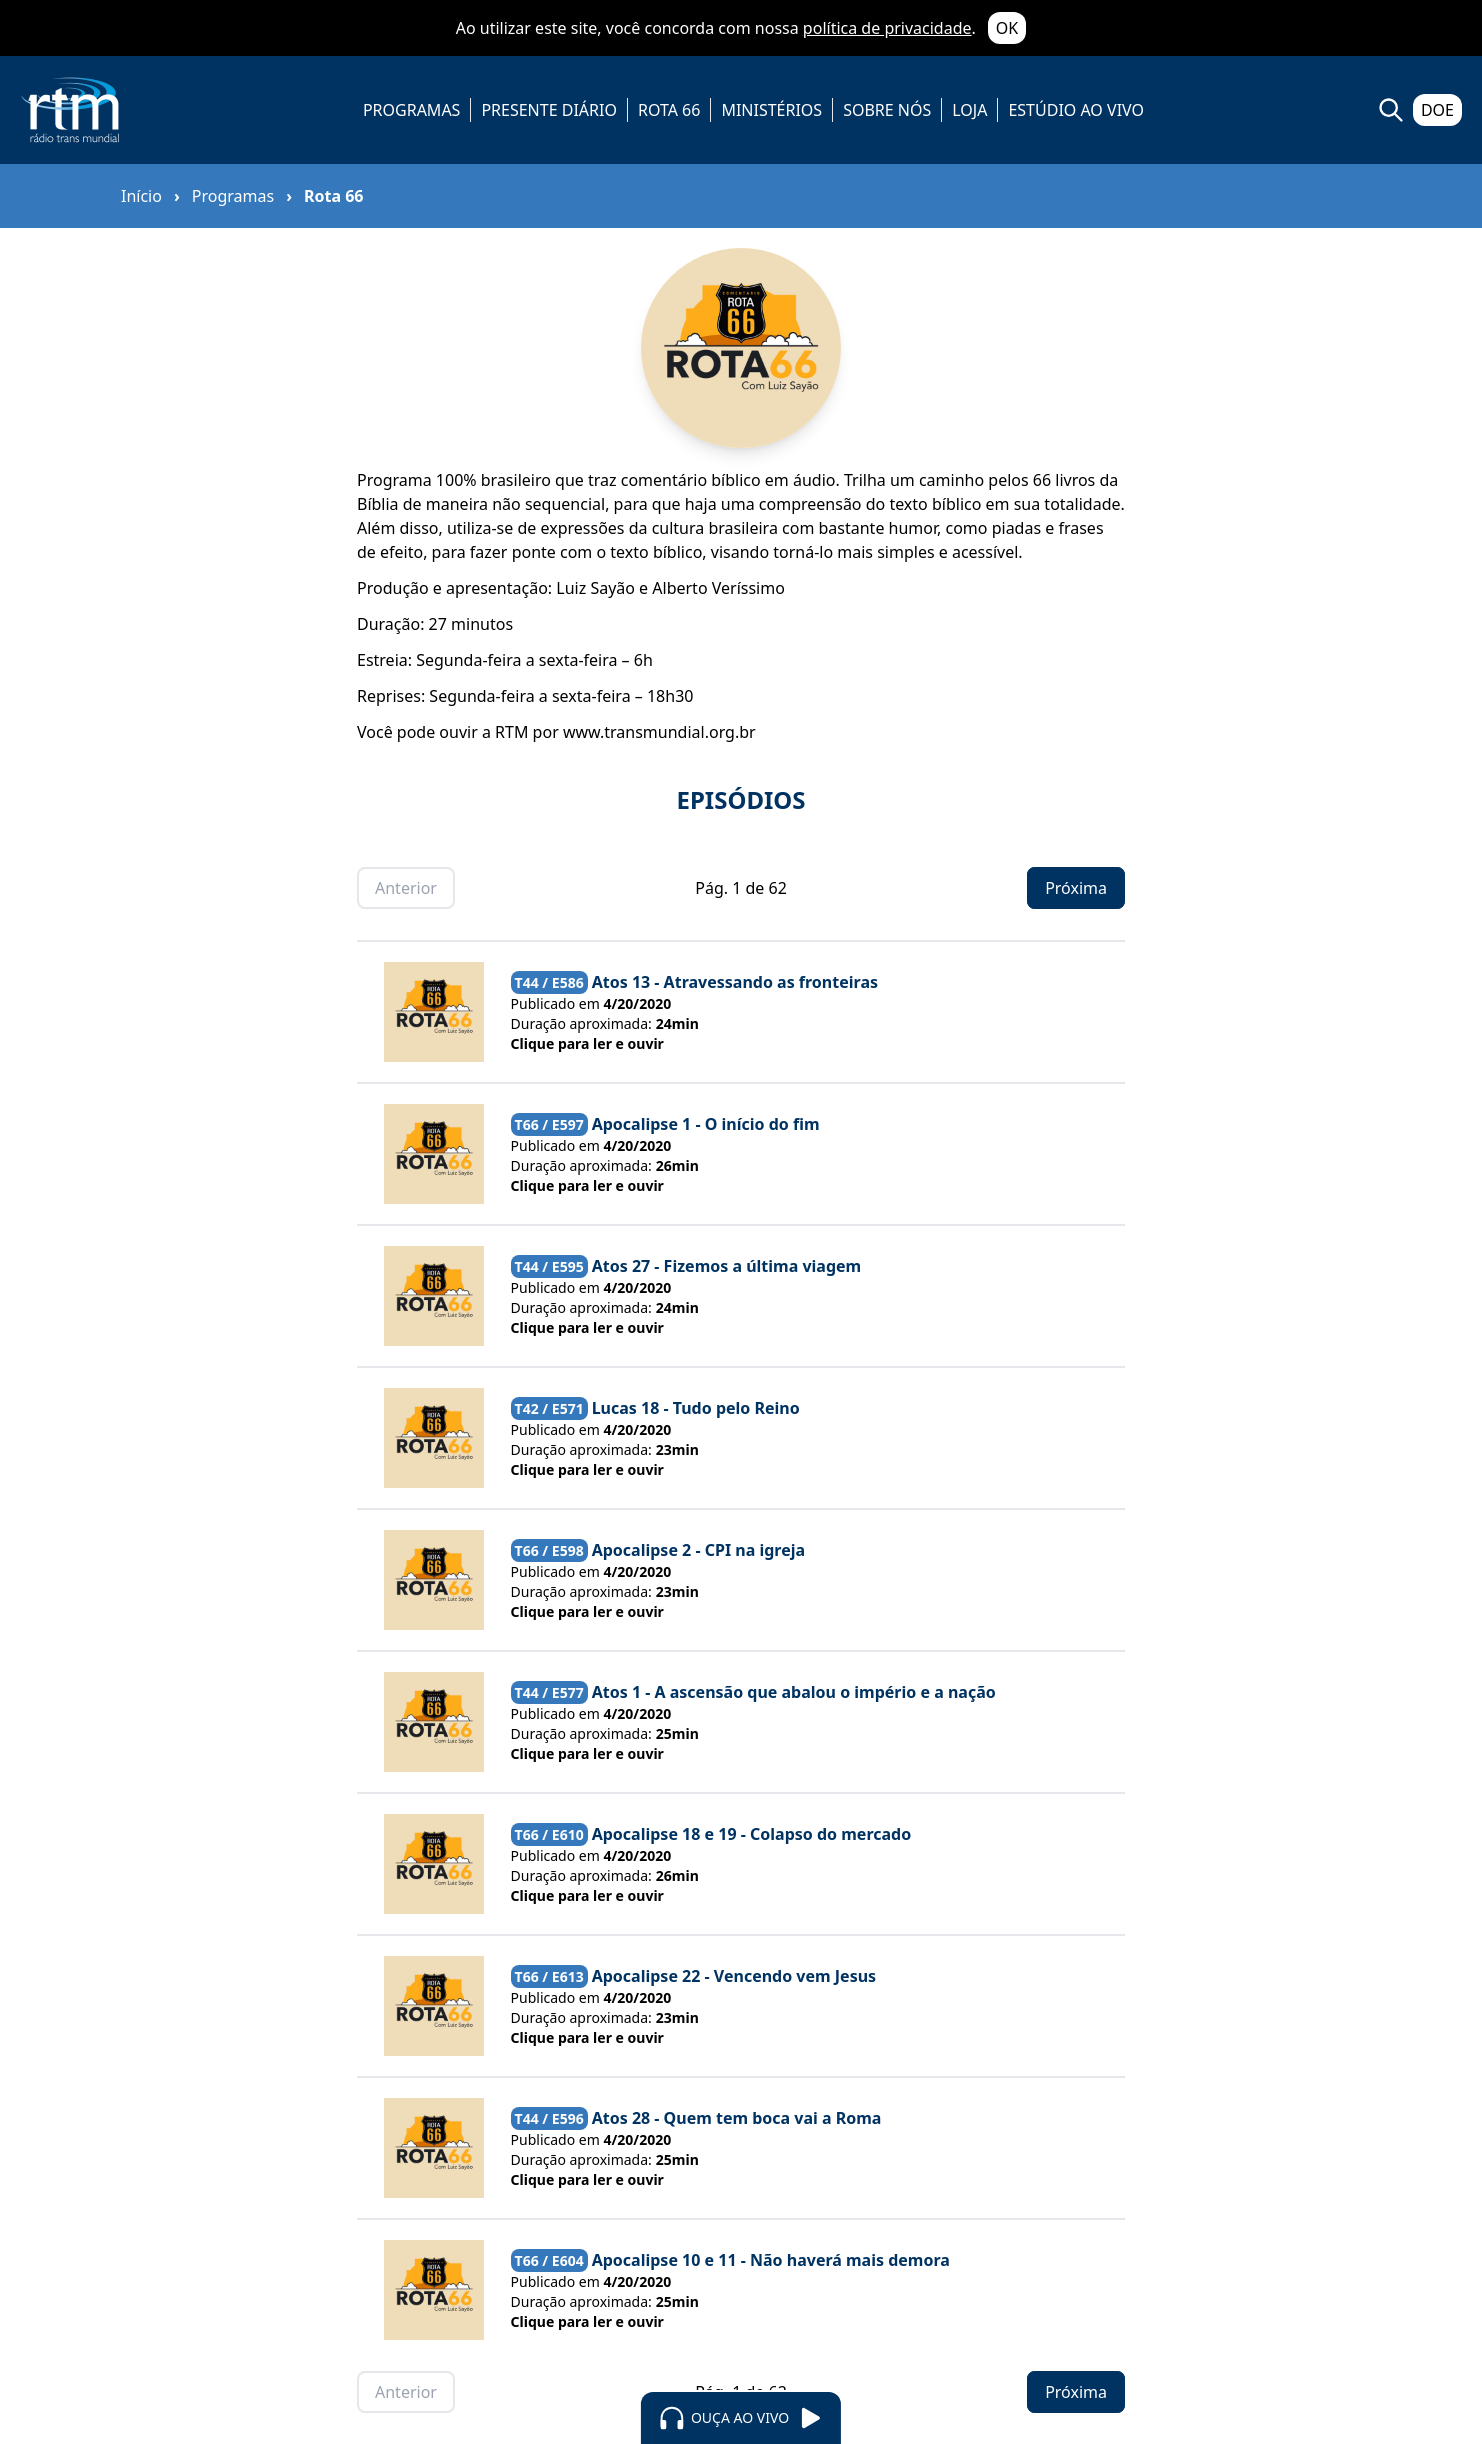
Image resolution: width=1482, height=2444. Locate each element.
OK (1007, 28)
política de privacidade (887, 28)
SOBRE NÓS (887, 110)
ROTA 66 (669, 110)
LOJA (969, 110)
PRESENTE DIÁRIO (549, 110)
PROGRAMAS (411, 110)
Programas (233, 196)
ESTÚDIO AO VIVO (1076, 110)
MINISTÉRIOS (771, 110)
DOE (1437, 110)
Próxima (1076, 888)
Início (141, 196)
